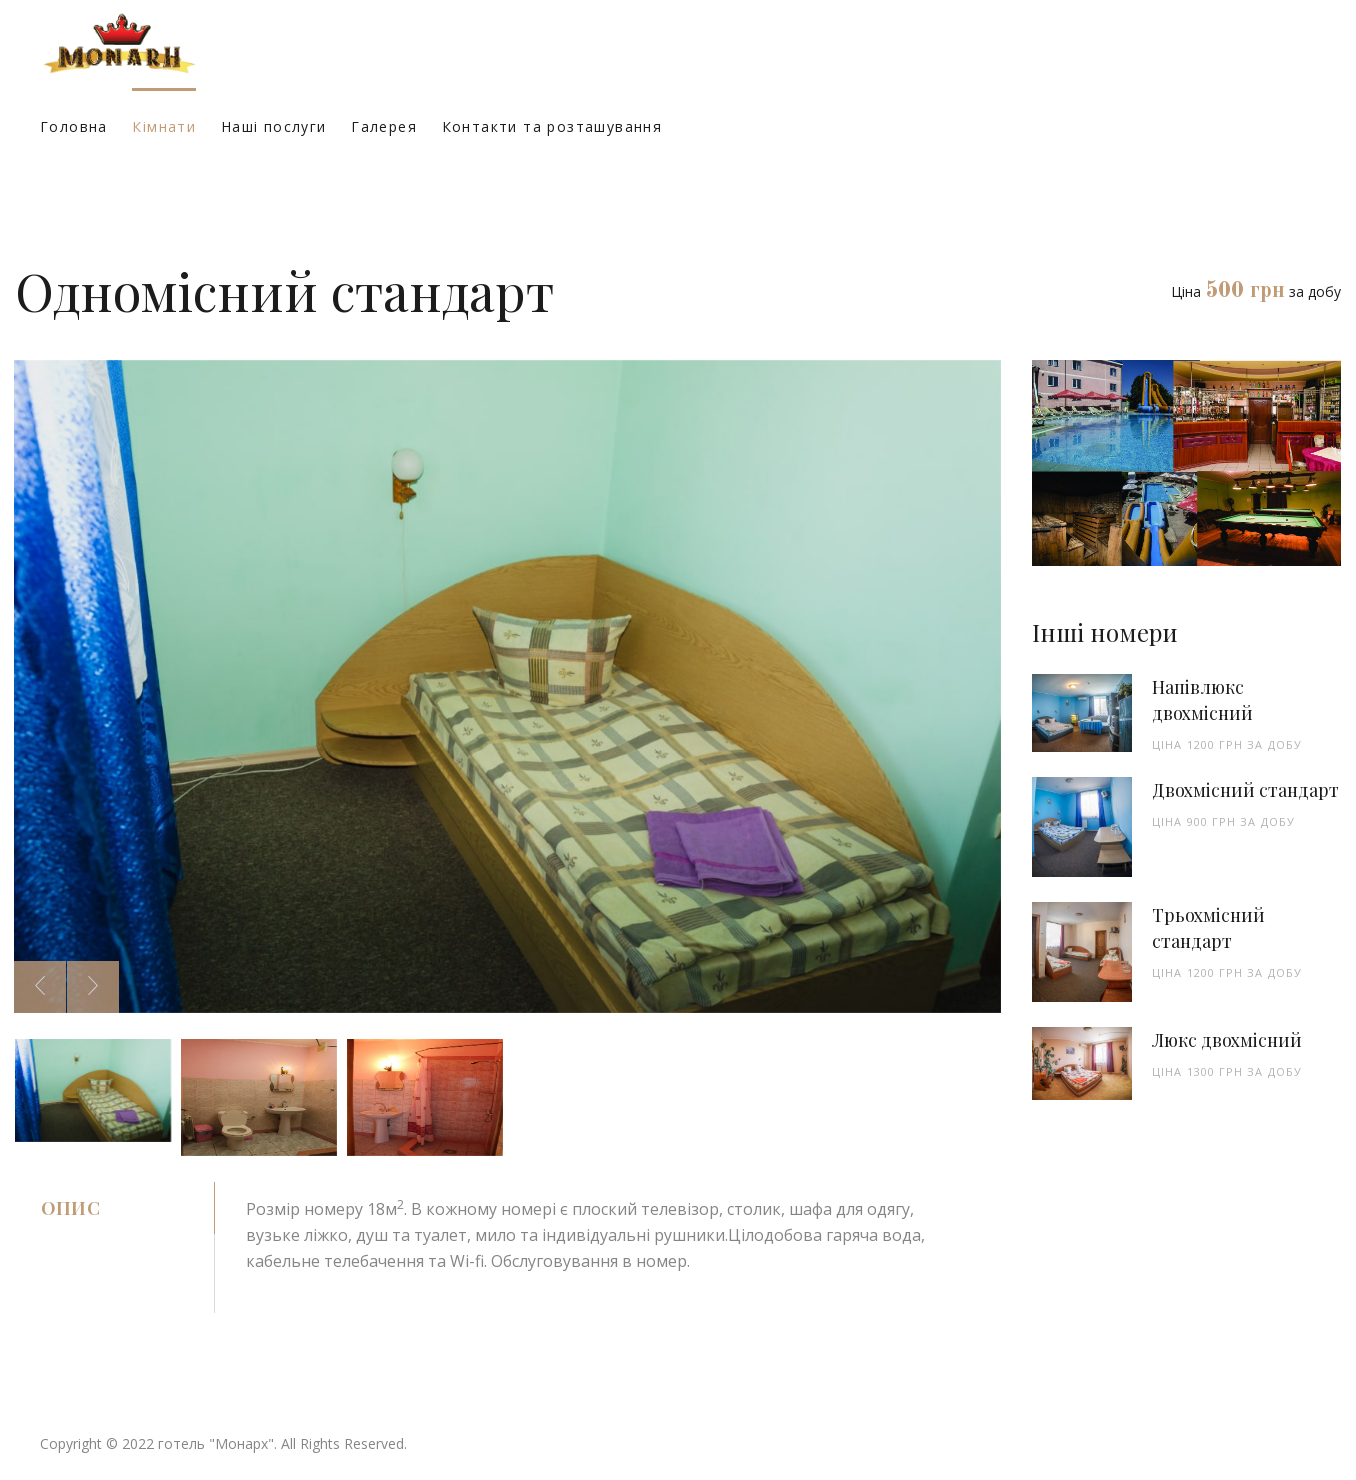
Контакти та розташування (552, 126)
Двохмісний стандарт (1245, 790)
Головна (74, 126)
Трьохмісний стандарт (1208, 928)
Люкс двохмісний (1227, 1040)
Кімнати (164, 126)
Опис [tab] (70, 1208)
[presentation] (40, 987)
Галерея (384, 126)
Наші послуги (274, 126)
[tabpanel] (608, 1247)
